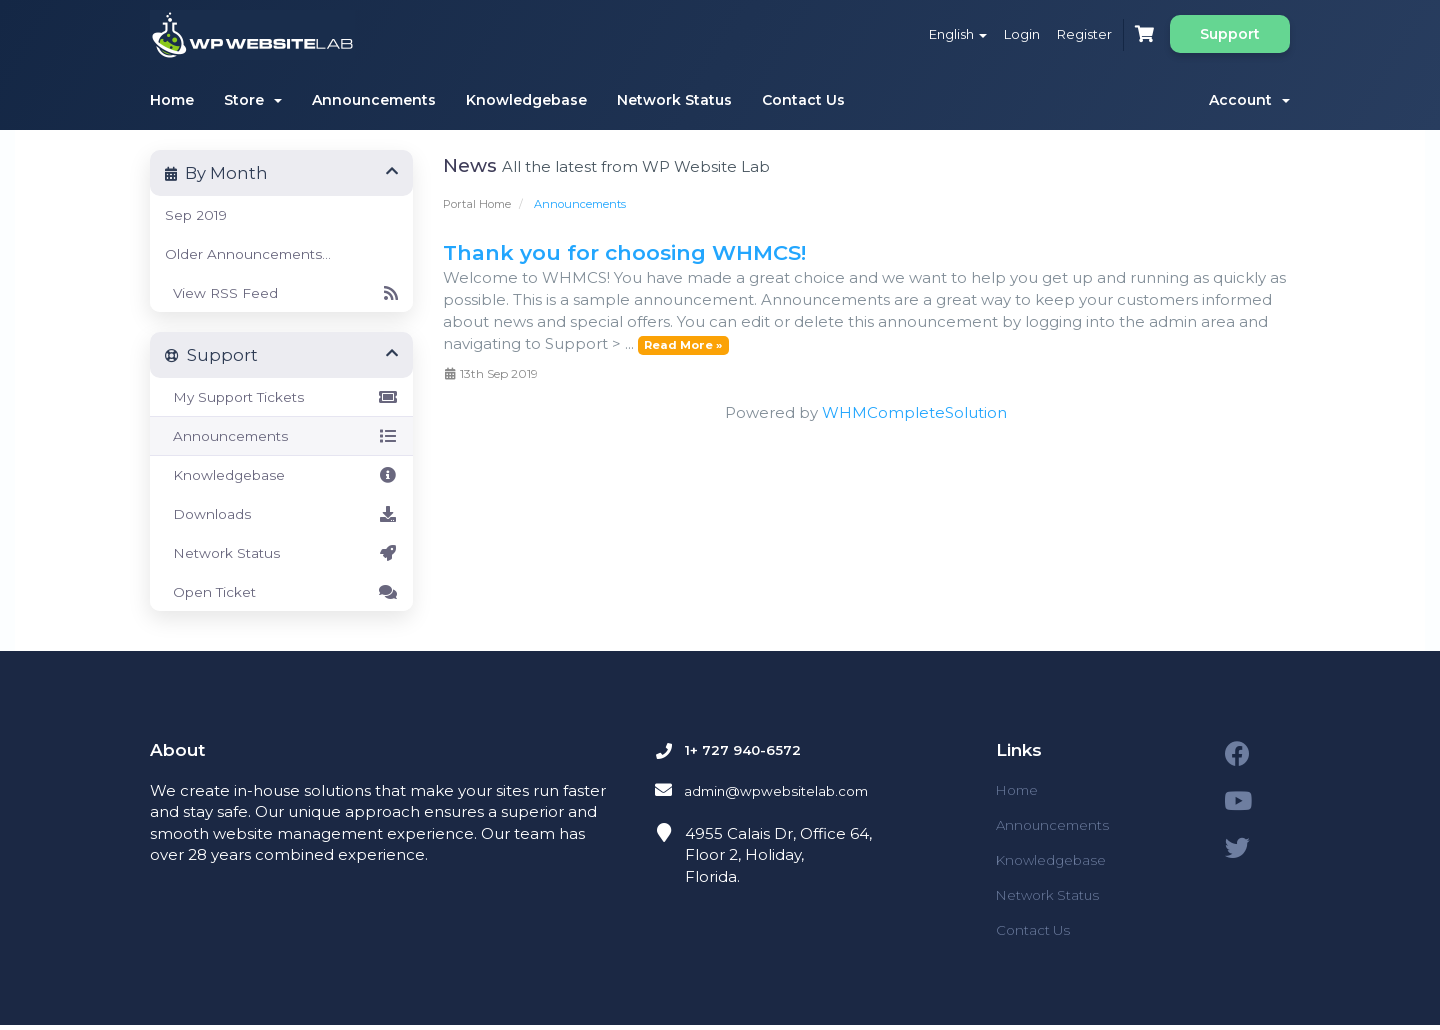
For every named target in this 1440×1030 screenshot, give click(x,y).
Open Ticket (281, 592)
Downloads (281, 514)
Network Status (674, 100)
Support (1230, 34)
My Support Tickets (281, 397)
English (934, 34)
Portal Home (477, 204)
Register (1074, 34)
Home (172, 100)
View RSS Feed (281, 293)
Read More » (683, 345)
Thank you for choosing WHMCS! (624, 252)
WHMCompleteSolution (914, 412)
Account (1249, 100)
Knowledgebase (526, 100)
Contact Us (803, 100)
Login (1005, 34)
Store (253, 100)
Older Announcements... (248, 254)
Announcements (374, 100)
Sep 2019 (196, 215)
